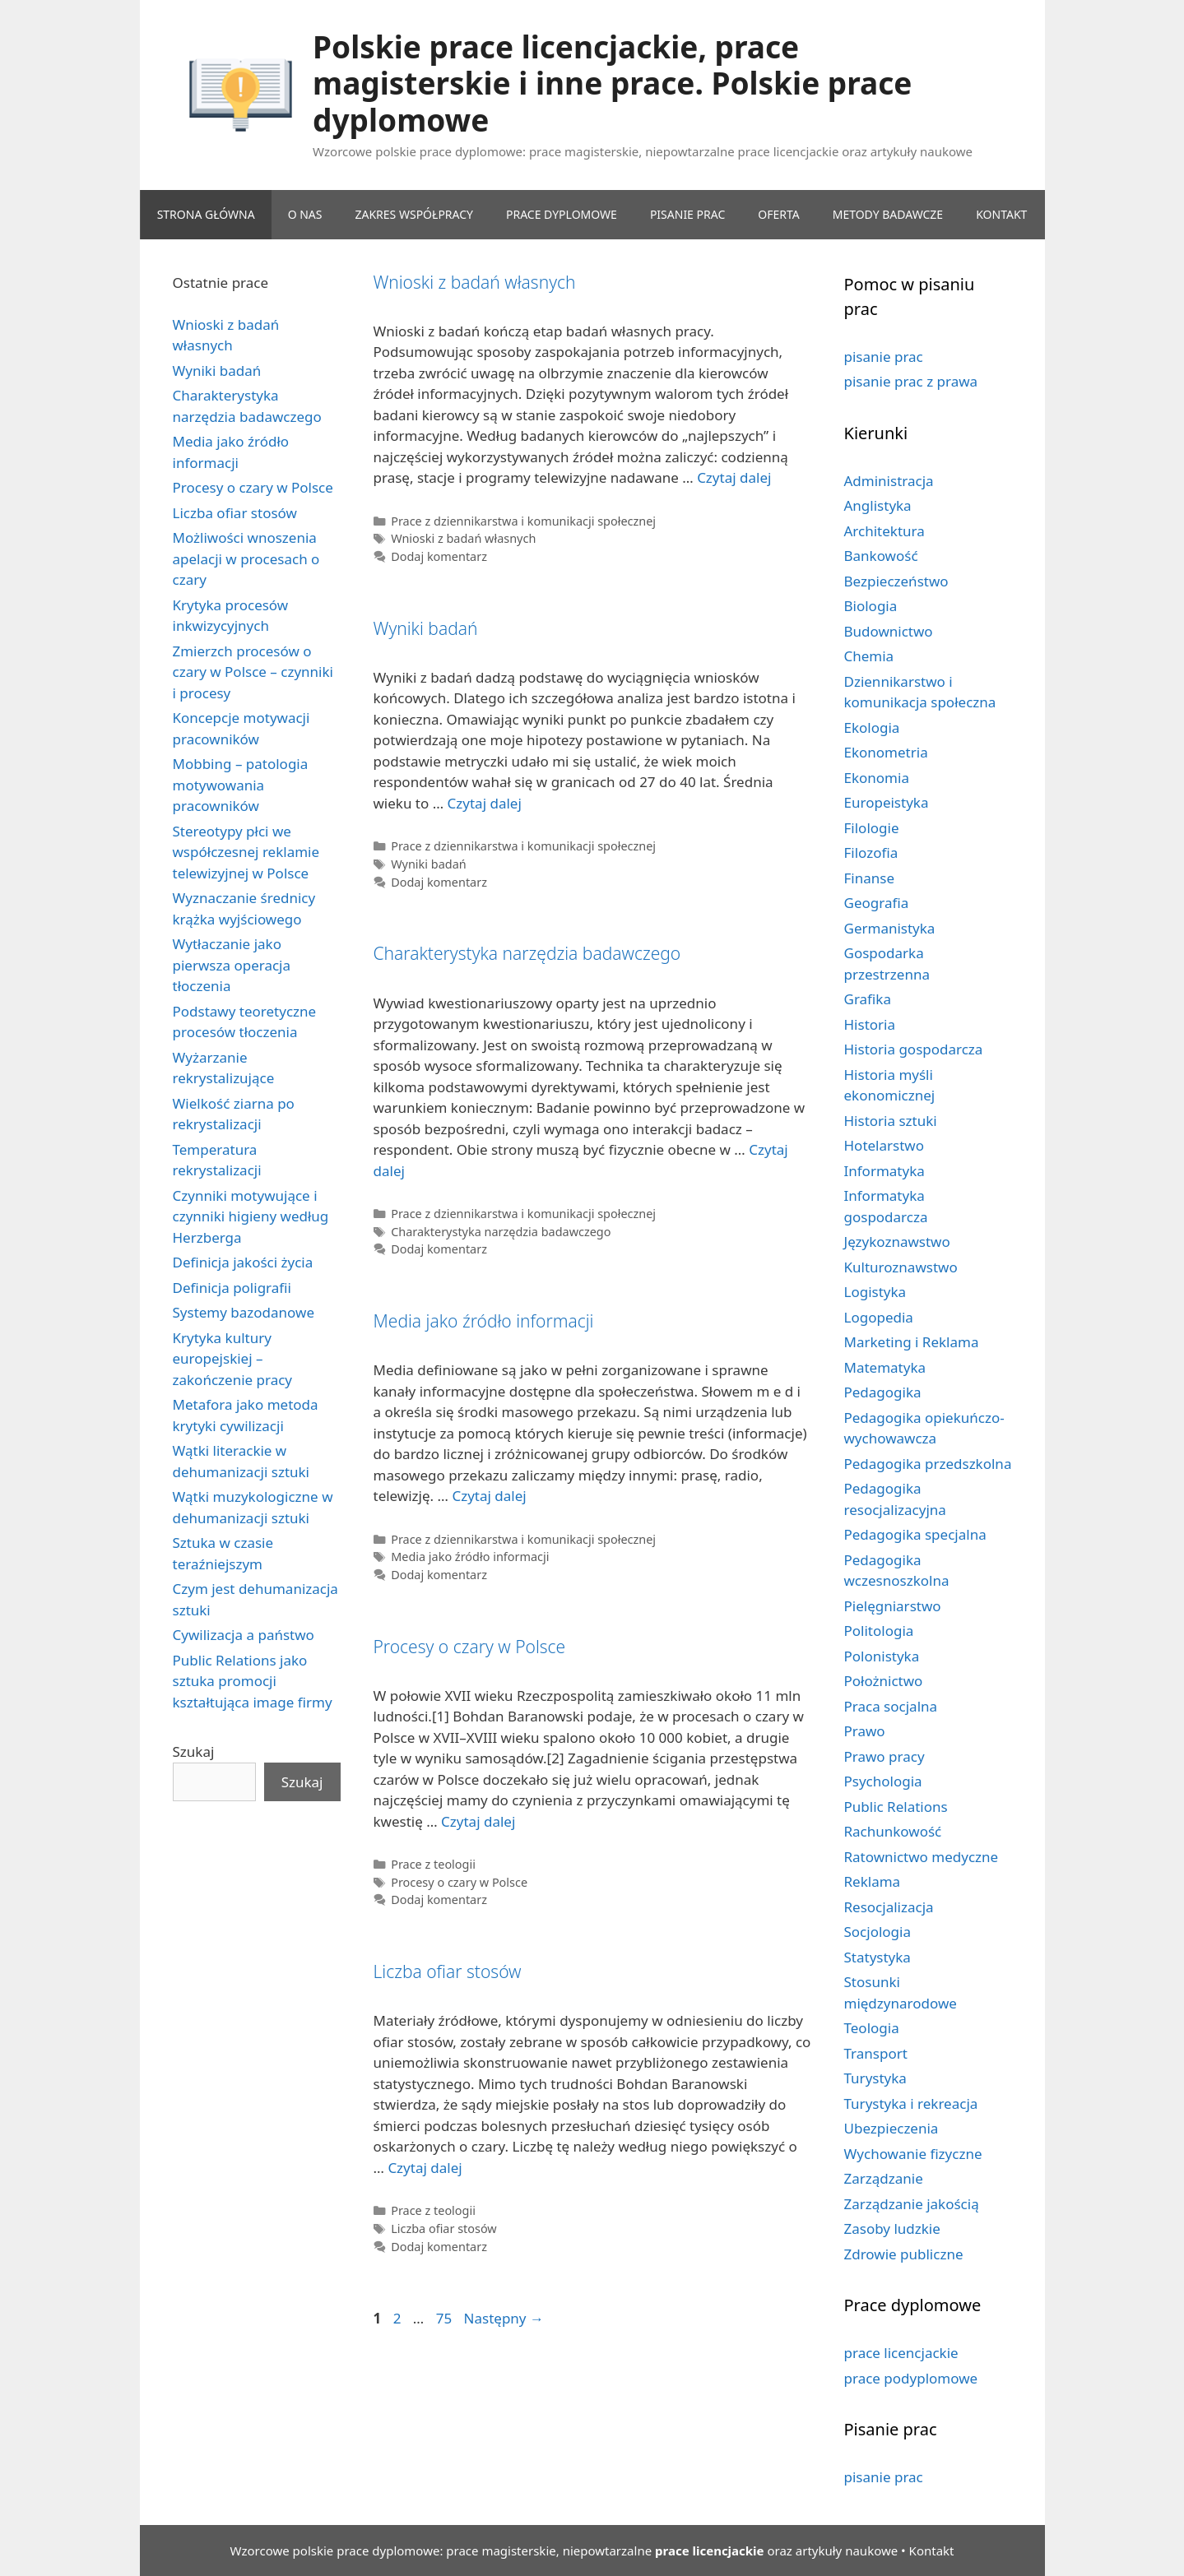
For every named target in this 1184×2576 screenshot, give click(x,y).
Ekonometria (886, 752)
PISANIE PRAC (687, 214)
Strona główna (206, 214)
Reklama (872, 1881)
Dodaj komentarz (439, 556)
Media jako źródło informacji (484, 1320)
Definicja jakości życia (243, 1262)
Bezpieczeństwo (896, 581)
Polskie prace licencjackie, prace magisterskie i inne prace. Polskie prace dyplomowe (612, 83)
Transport (876, 2053)
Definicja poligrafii (232, 1287)
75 (445, 2318)
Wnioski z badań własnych (475, 282)
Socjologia (878, 1931)
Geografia (876, 902)
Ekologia (872, 727)
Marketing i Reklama (911, 1341)
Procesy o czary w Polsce (470, 1646)
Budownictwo (888, 631)
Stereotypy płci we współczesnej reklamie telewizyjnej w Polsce (246, 852)
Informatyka (884, 1170)
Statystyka (877, 1957)
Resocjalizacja (889, 1906)
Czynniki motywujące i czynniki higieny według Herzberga (251, 1216)
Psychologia (883, 1781)
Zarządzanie (883, 2178)
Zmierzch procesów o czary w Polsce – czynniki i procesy (253, 672)
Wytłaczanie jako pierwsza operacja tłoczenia (232, 964)
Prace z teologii (433, 1864)
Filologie (871, 827)
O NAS (305, 214)
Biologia (871, 605)
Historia (870, 1024)
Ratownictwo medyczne (921, 1856)
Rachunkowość (893, 1831)
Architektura (884, 530)
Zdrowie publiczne (903, 2254)
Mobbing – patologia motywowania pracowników (241, 784)
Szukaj (194, 1751)
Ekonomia (876, 777)
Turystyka (875, 2078)
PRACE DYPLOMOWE (561, 214)
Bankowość (881, 555)
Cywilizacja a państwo (243, 1634)
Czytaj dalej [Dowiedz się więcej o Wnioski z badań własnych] (734, 477)
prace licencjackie (901, 2352)
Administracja (889, 480)
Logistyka (875, 1291)
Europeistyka (886, 802)
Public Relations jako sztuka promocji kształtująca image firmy (252, 1681)
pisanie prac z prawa (911, 381)
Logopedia (878, 1317)
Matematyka (885, 1367)
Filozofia (871, 852)
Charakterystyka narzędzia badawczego (527, 953)
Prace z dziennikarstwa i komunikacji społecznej (523, 521)
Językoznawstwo (897, 1241)
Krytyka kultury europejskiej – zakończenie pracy (233, 1358)
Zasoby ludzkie (892, 2228)
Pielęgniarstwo (892, 1605)
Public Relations (896, 1806)
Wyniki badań (426, 628)
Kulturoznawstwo (901, 1267)
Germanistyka (890, 928)
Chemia (869, 655)
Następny (504, 2318)
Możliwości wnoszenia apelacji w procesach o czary (246, 558)
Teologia (871, 2027)
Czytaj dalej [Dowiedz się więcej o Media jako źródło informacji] (489, 1495)
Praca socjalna (891, 1706)
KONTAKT (1001, 214)
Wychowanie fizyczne (913, 2153)
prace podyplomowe (911, 2378)
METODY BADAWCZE (888, 214)
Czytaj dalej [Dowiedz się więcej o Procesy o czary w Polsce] (478, 1821)
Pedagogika (883, 1392)
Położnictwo (883, 1680)
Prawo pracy (884, 1756)
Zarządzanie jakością (911, 2203)
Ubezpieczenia (891, 2128)
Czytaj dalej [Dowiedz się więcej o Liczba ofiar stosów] (425, 2167)
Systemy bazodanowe (244, 1312)
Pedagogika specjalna (915, 1534)
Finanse (869, 878)
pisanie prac (883, 356)
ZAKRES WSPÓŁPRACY (414, 214)
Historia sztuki (890, 1120)
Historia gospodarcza (913, 1049)
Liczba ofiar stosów (448, 1971)
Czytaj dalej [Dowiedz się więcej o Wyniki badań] (485, 803)
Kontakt (931, 2550)
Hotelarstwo (884, 1145)
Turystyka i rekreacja (911, 2103)
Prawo (864, 1730)
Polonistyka (882, 1656)
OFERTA (778, 214)
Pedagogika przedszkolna (928, 1463)
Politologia (879, 1630)
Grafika (867, 998)
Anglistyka (878, 505)
